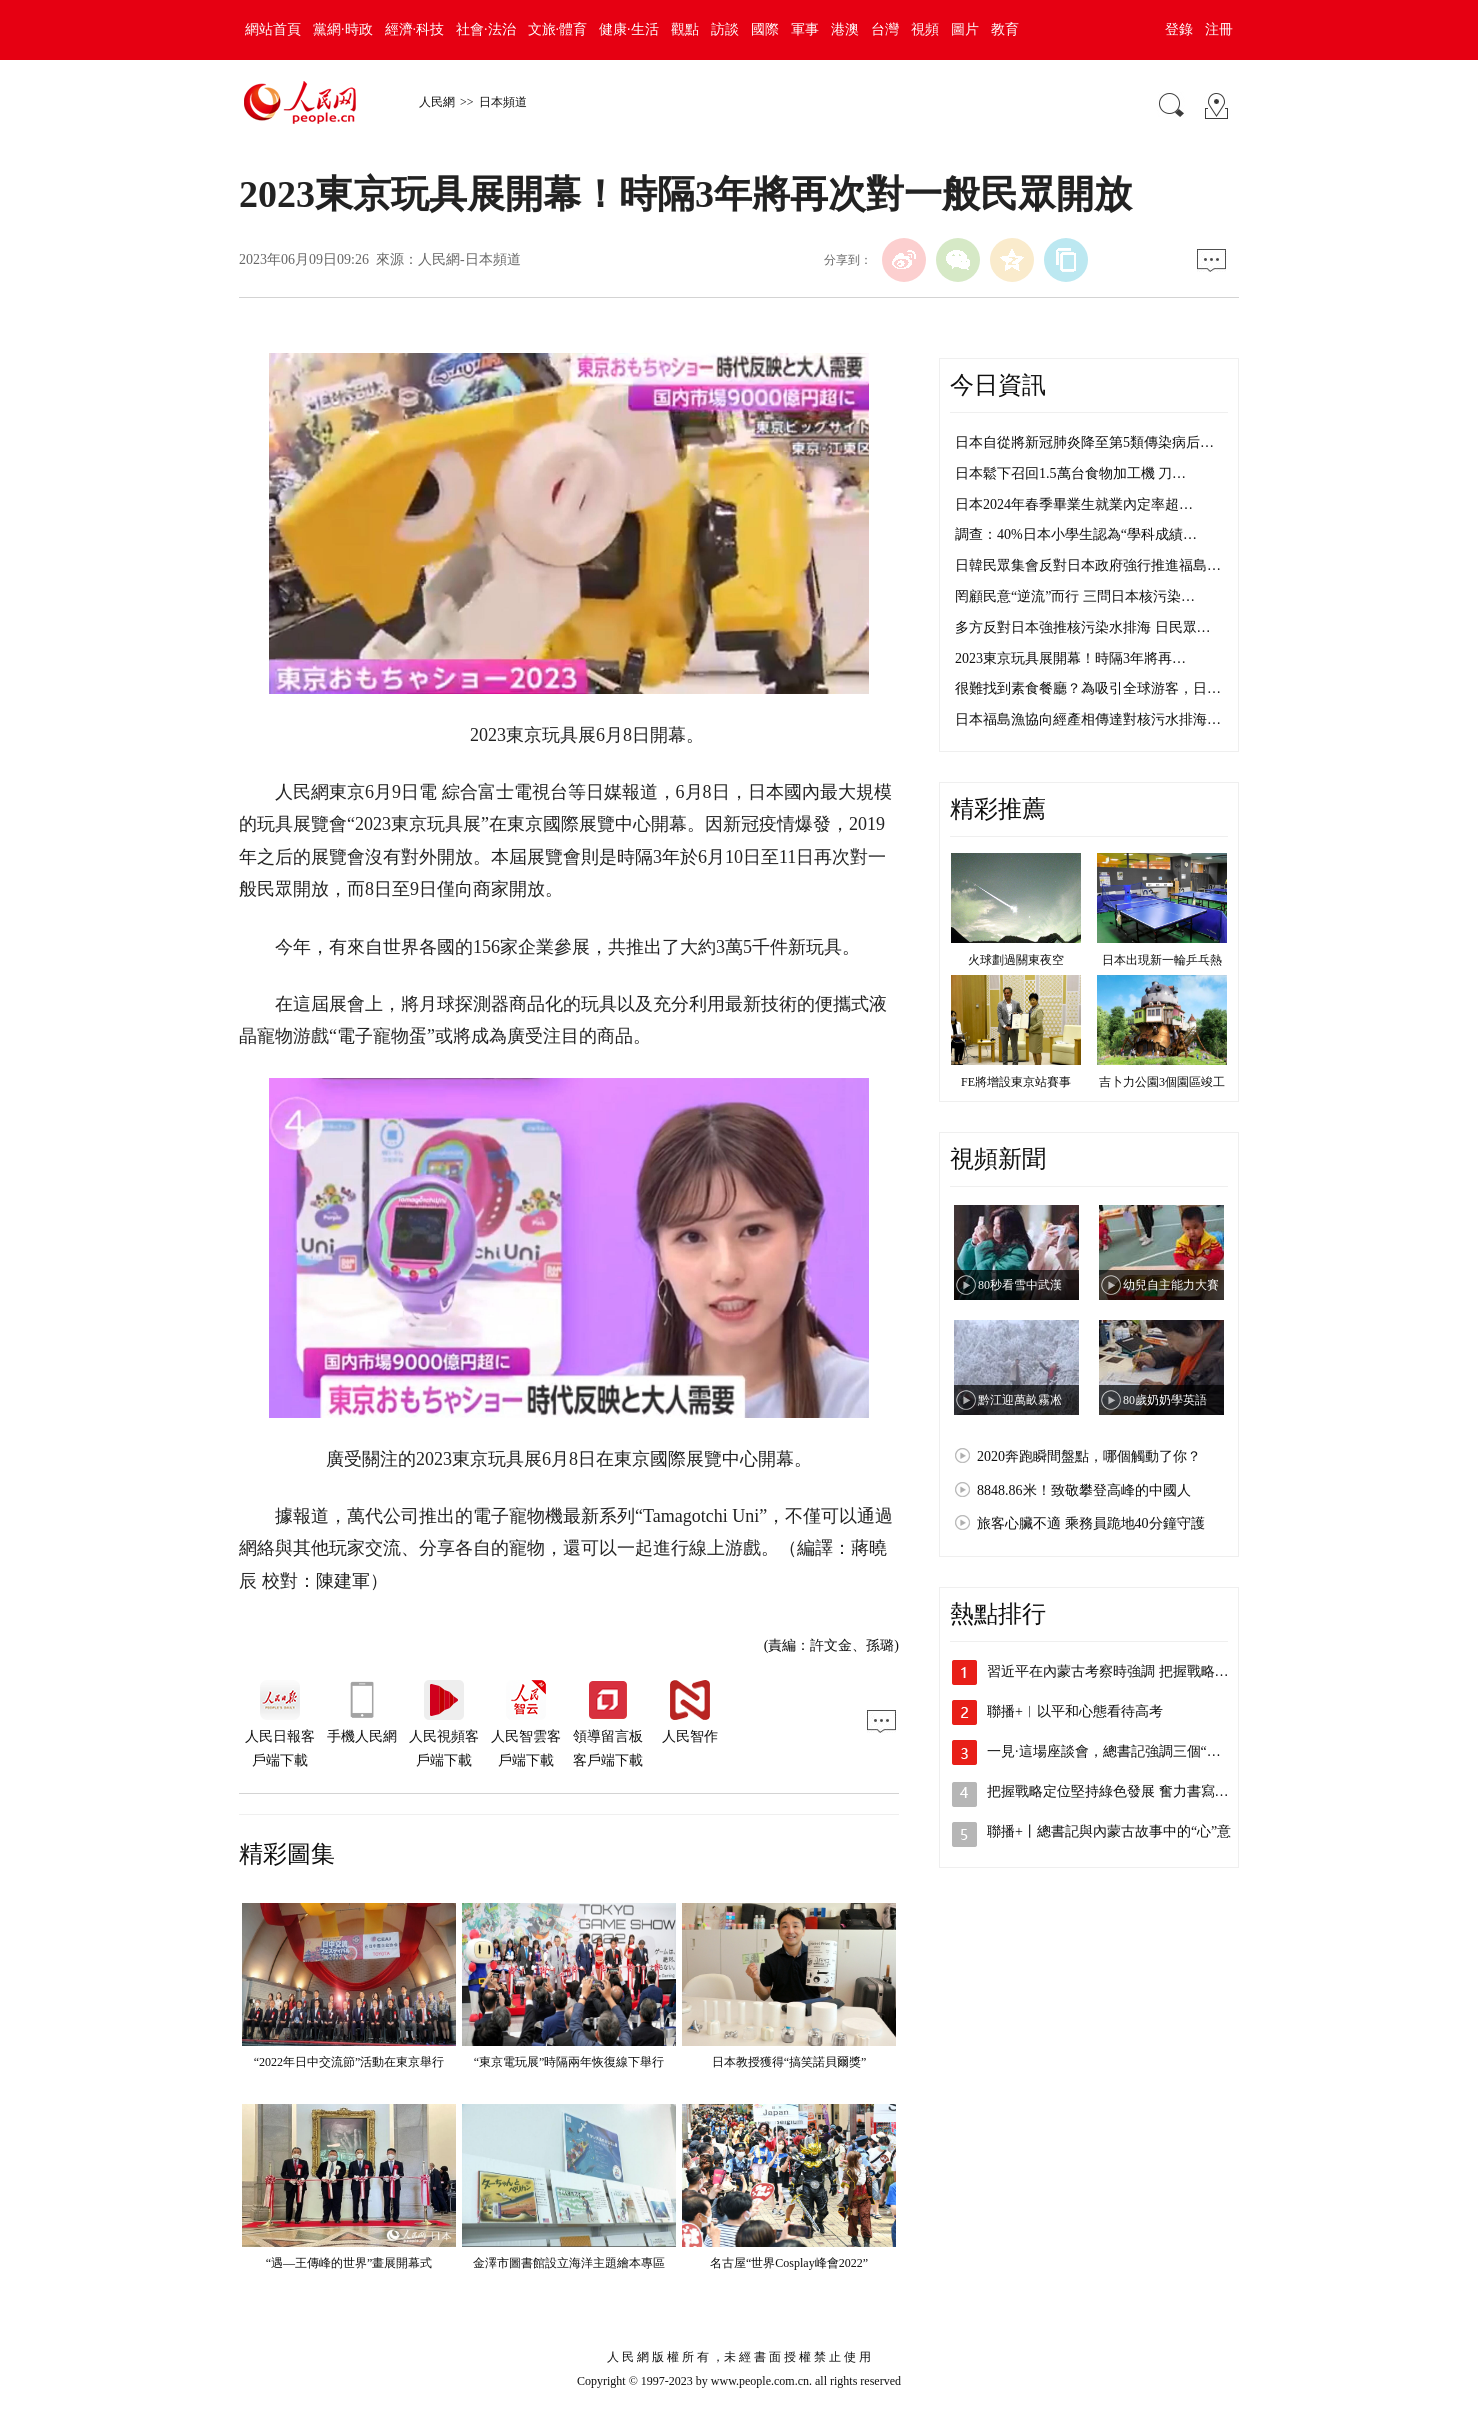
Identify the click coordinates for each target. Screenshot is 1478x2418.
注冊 (1219, 29)
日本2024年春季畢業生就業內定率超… (1074, 504)
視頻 (925, 29)
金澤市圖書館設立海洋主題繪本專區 (569, 2263)
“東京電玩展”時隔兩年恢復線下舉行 (569, 2062)
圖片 (965, 29)
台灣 (885, 29)
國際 (765, 29)
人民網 (437, 102)
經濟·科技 (415, 29)
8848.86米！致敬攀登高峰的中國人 (1084, 1490)
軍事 (805, 29)
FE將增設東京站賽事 (1016, 1082)
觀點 (685, 29)
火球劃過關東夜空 (1016, 960)
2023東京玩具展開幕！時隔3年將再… (1070, 658)
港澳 (845, 29)
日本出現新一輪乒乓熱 (1162, 960)
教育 (1005, 29)
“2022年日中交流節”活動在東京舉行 (349, 2062)
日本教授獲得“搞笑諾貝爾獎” (789, 2062)
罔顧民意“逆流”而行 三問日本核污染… (1075, 596)
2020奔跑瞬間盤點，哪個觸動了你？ (1089, 1456)
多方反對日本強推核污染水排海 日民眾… (1083, 627)
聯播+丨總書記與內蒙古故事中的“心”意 (1109, 1831)
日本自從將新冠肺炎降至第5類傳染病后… (1084, 442)
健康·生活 (629, 29)
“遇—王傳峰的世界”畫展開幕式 (349, 2263)
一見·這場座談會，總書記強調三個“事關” (1114, 1751)
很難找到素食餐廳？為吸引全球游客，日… (1088, 688)
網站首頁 (273, 29)
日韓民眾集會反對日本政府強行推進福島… (1088, 565)
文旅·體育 (558, 29)
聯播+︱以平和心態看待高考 (1075, 1711)
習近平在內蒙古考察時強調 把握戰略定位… (1122, 1671)
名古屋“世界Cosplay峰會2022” (789, 2263)
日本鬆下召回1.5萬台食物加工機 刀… (1070, 473)
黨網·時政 (343, 29)
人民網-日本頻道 (469, 259)
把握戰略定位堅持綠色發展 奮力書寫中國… (1122, 1791)
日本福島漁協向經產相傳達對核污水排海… (1088, 719)
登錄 (1179, 29)
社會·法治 (486, 29)
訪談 (725, 29)
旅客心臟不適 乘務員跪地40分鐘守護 (1091, 1523)
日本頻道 (503, 102)
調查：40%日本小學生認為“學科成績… (1076, 534)
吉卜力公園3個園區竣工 (1162, 1082)
